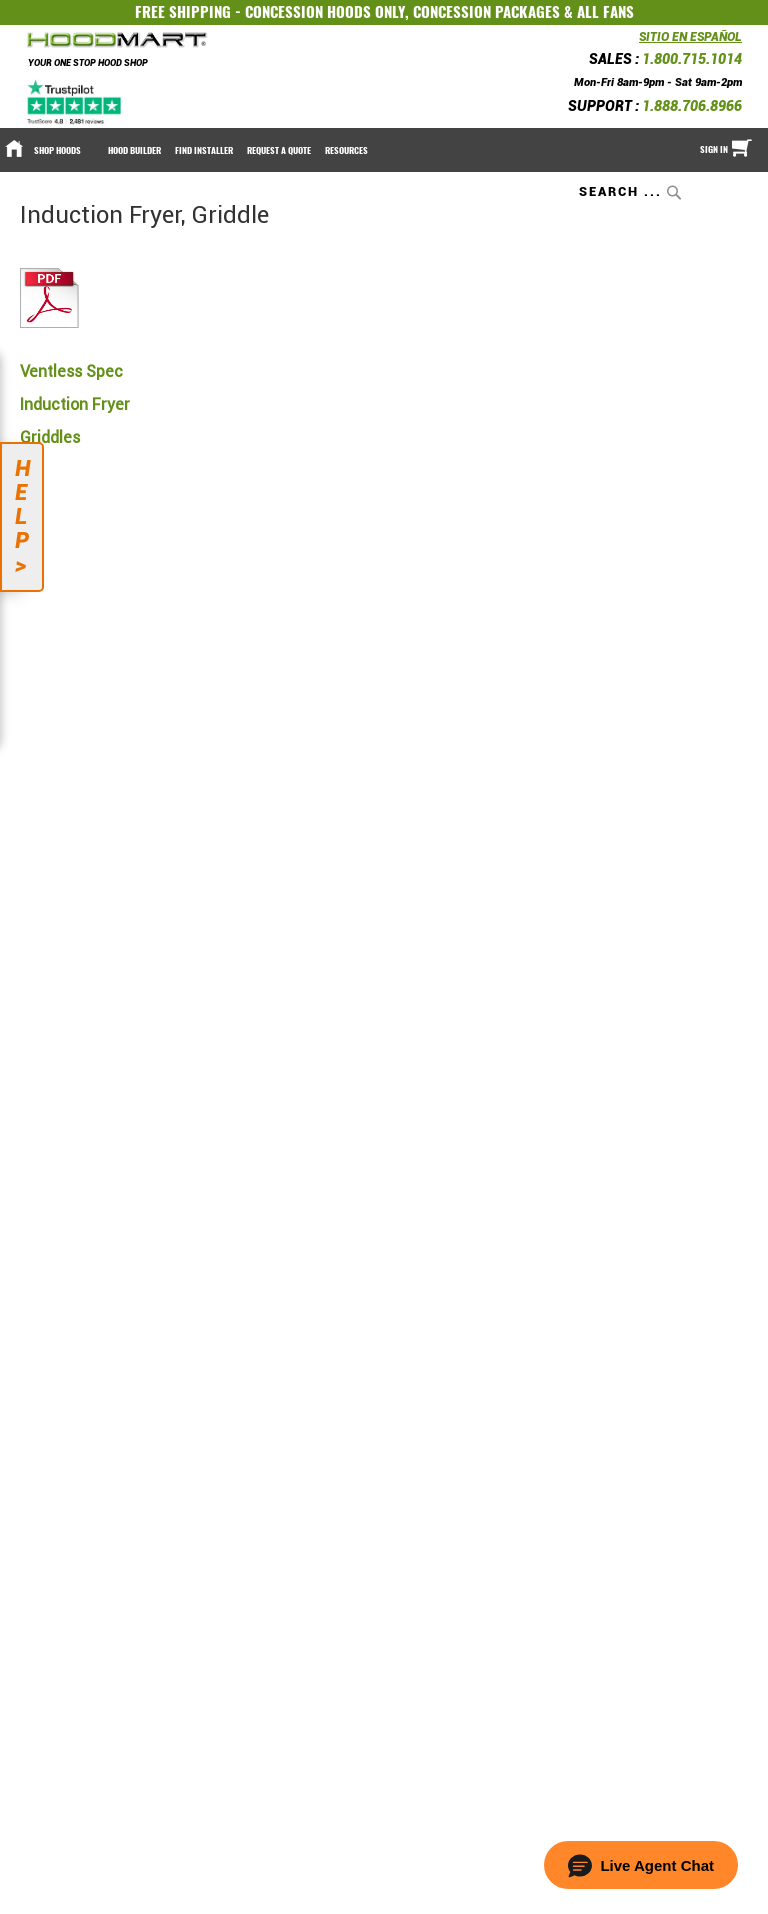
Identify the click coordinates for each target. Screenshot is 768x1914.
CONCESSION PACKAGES (486, 12)
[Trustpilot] (75, 102)
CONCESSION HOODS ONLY (325, 12)
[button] (641, 1865)
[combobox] (632, 192)
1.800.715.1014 (692, 59)
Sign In (714, 149)
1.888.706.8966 (692, 106)
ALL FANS (605, 12)
